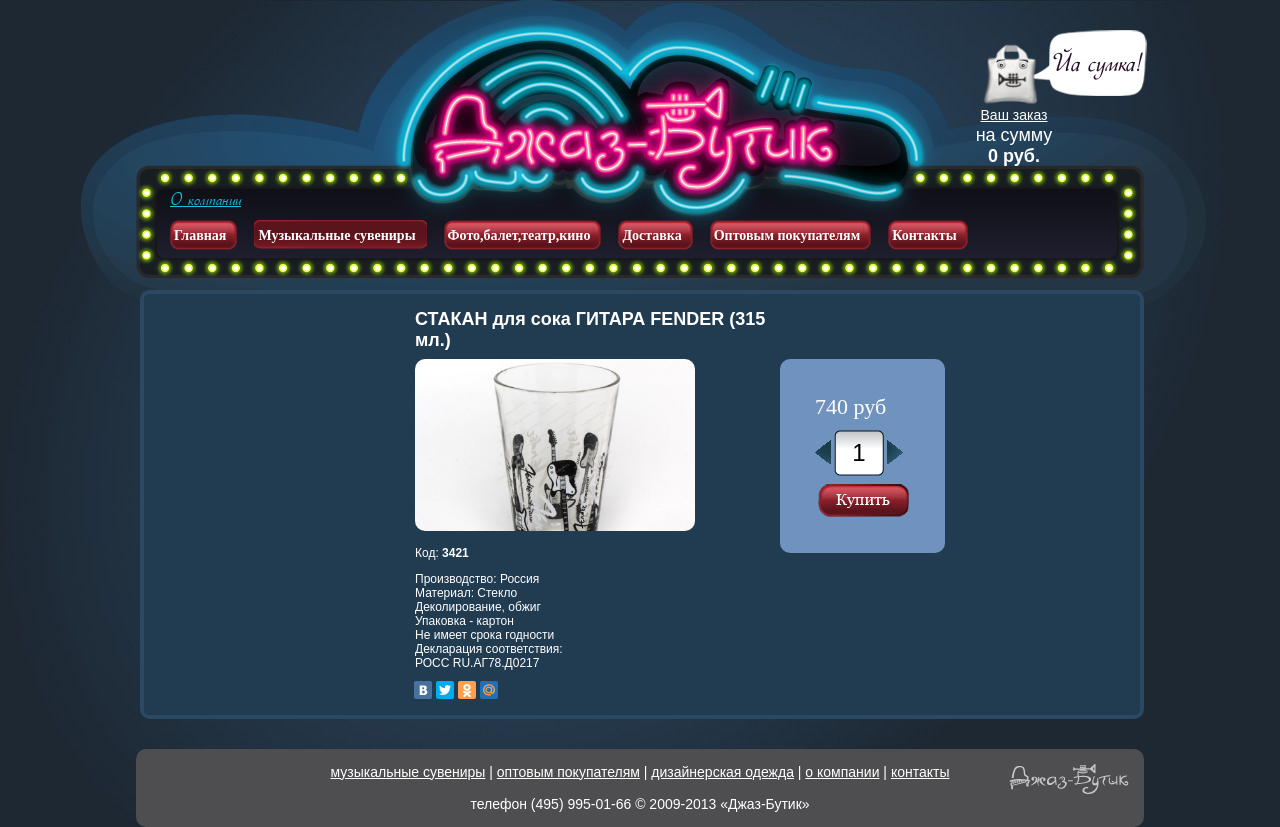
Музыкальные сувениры (336, 235)
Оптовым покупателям (787, 235)
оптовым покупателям (568, 772)
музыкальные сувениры (408, 772)
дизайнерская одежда (722, 772)
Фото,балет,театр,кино (519, 235)
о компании (842, 772)
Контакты (924, 235)
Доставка (651, 235)
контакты (920, 772)
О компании (205, 200)
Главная (200, 235)
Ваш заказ (1014, 115)
